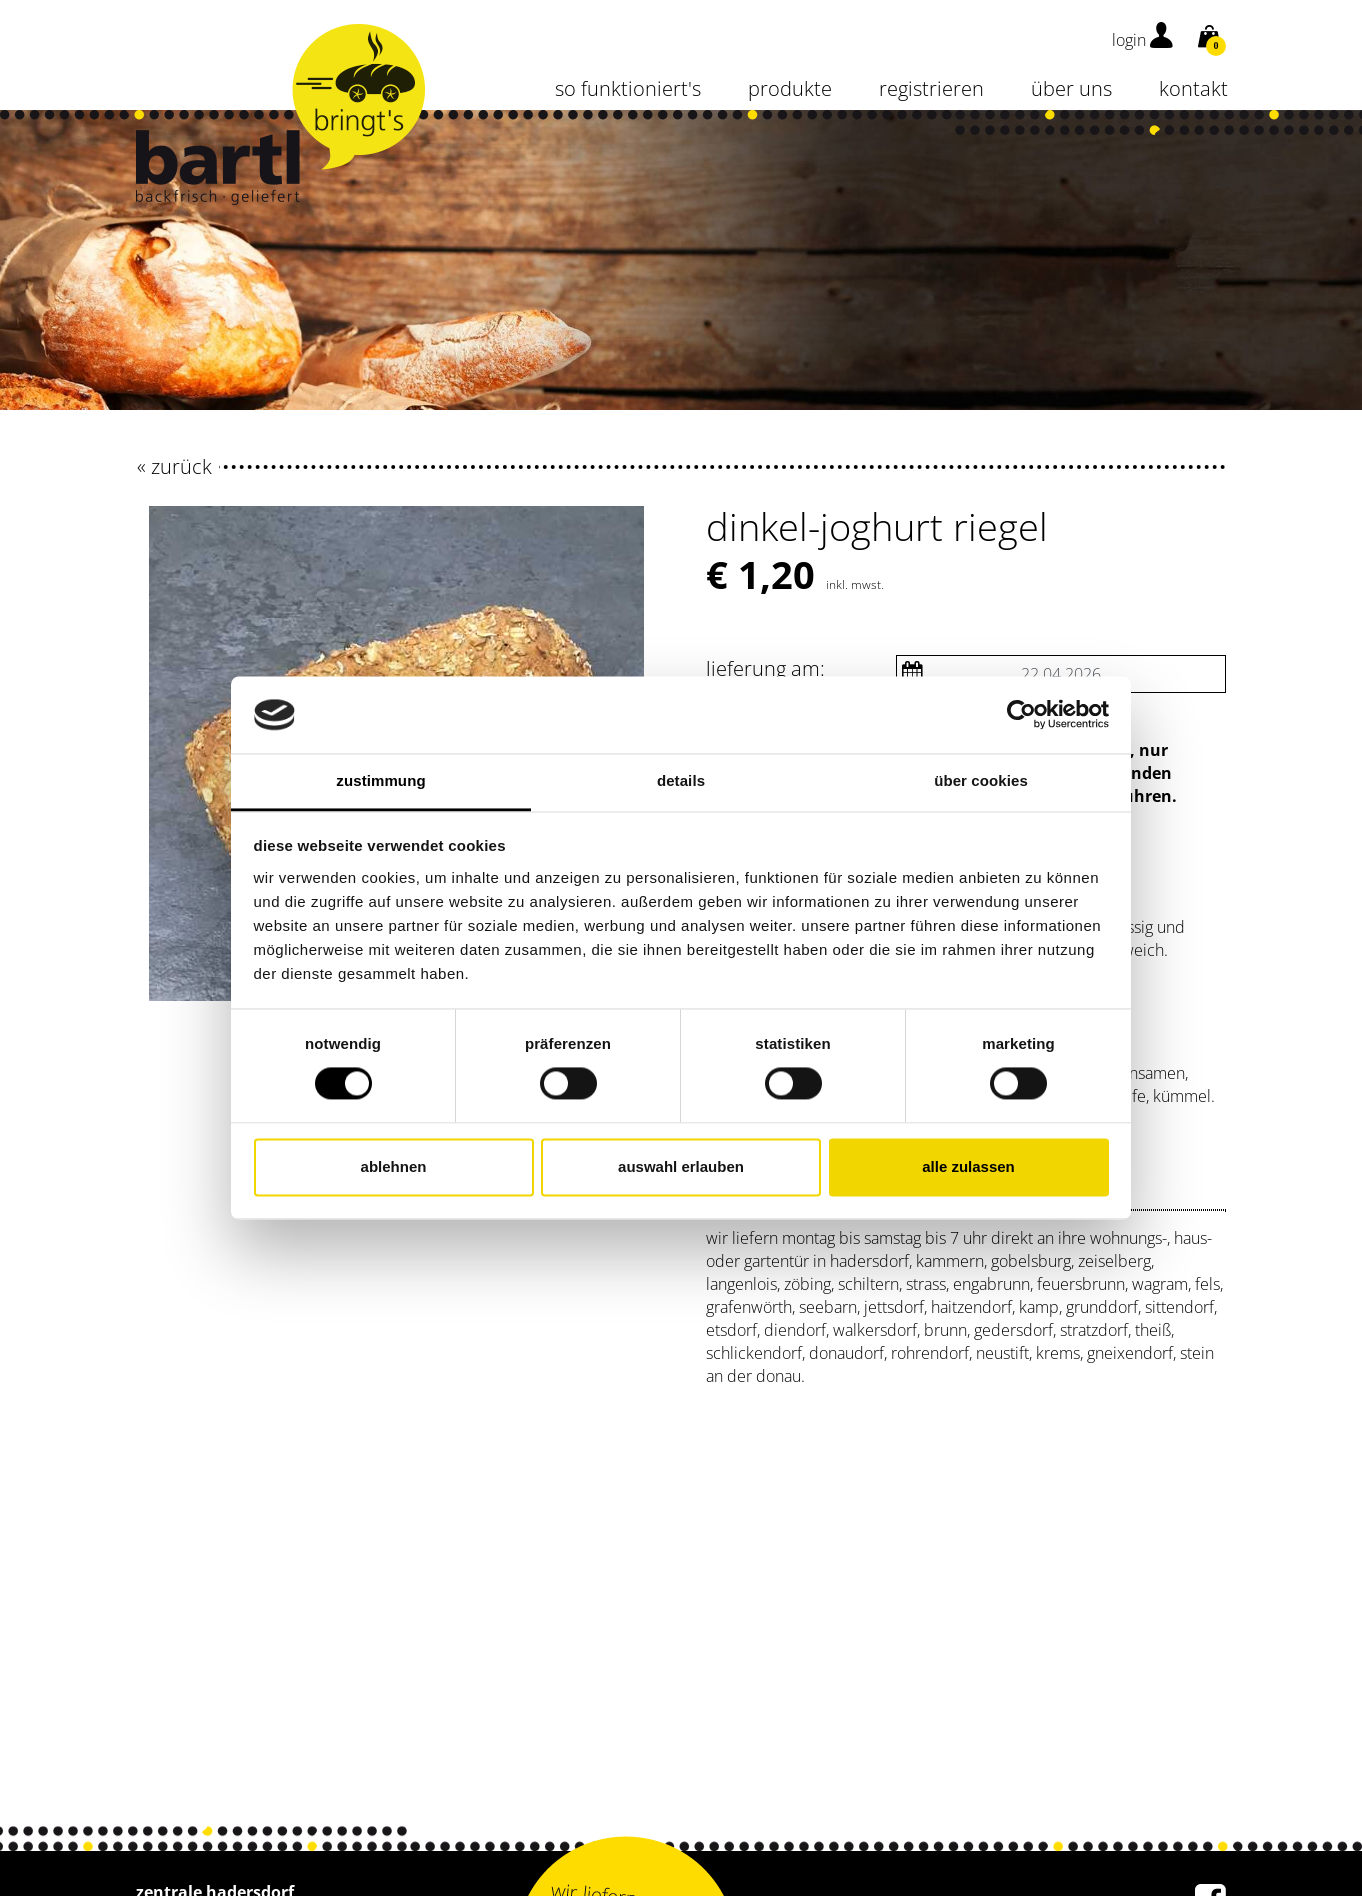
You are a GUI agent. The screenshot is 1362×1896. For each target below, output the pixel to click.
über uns (1071, 88)
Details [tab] (681, 780)
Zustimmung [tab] (380, 780)
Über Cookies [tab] (981, 780)
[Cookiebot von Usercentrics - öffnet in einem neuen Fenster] (1021, 715)
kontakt (1193, 88)
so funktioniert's (628, 88)
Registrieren (931, 88)
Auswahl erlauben (681, 1166)
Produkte (790, 88)
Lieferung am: (765, 668)
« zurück (174, 466)
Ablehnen (394, 1166)
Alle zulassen (968, 1166)
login (1142, 40)
